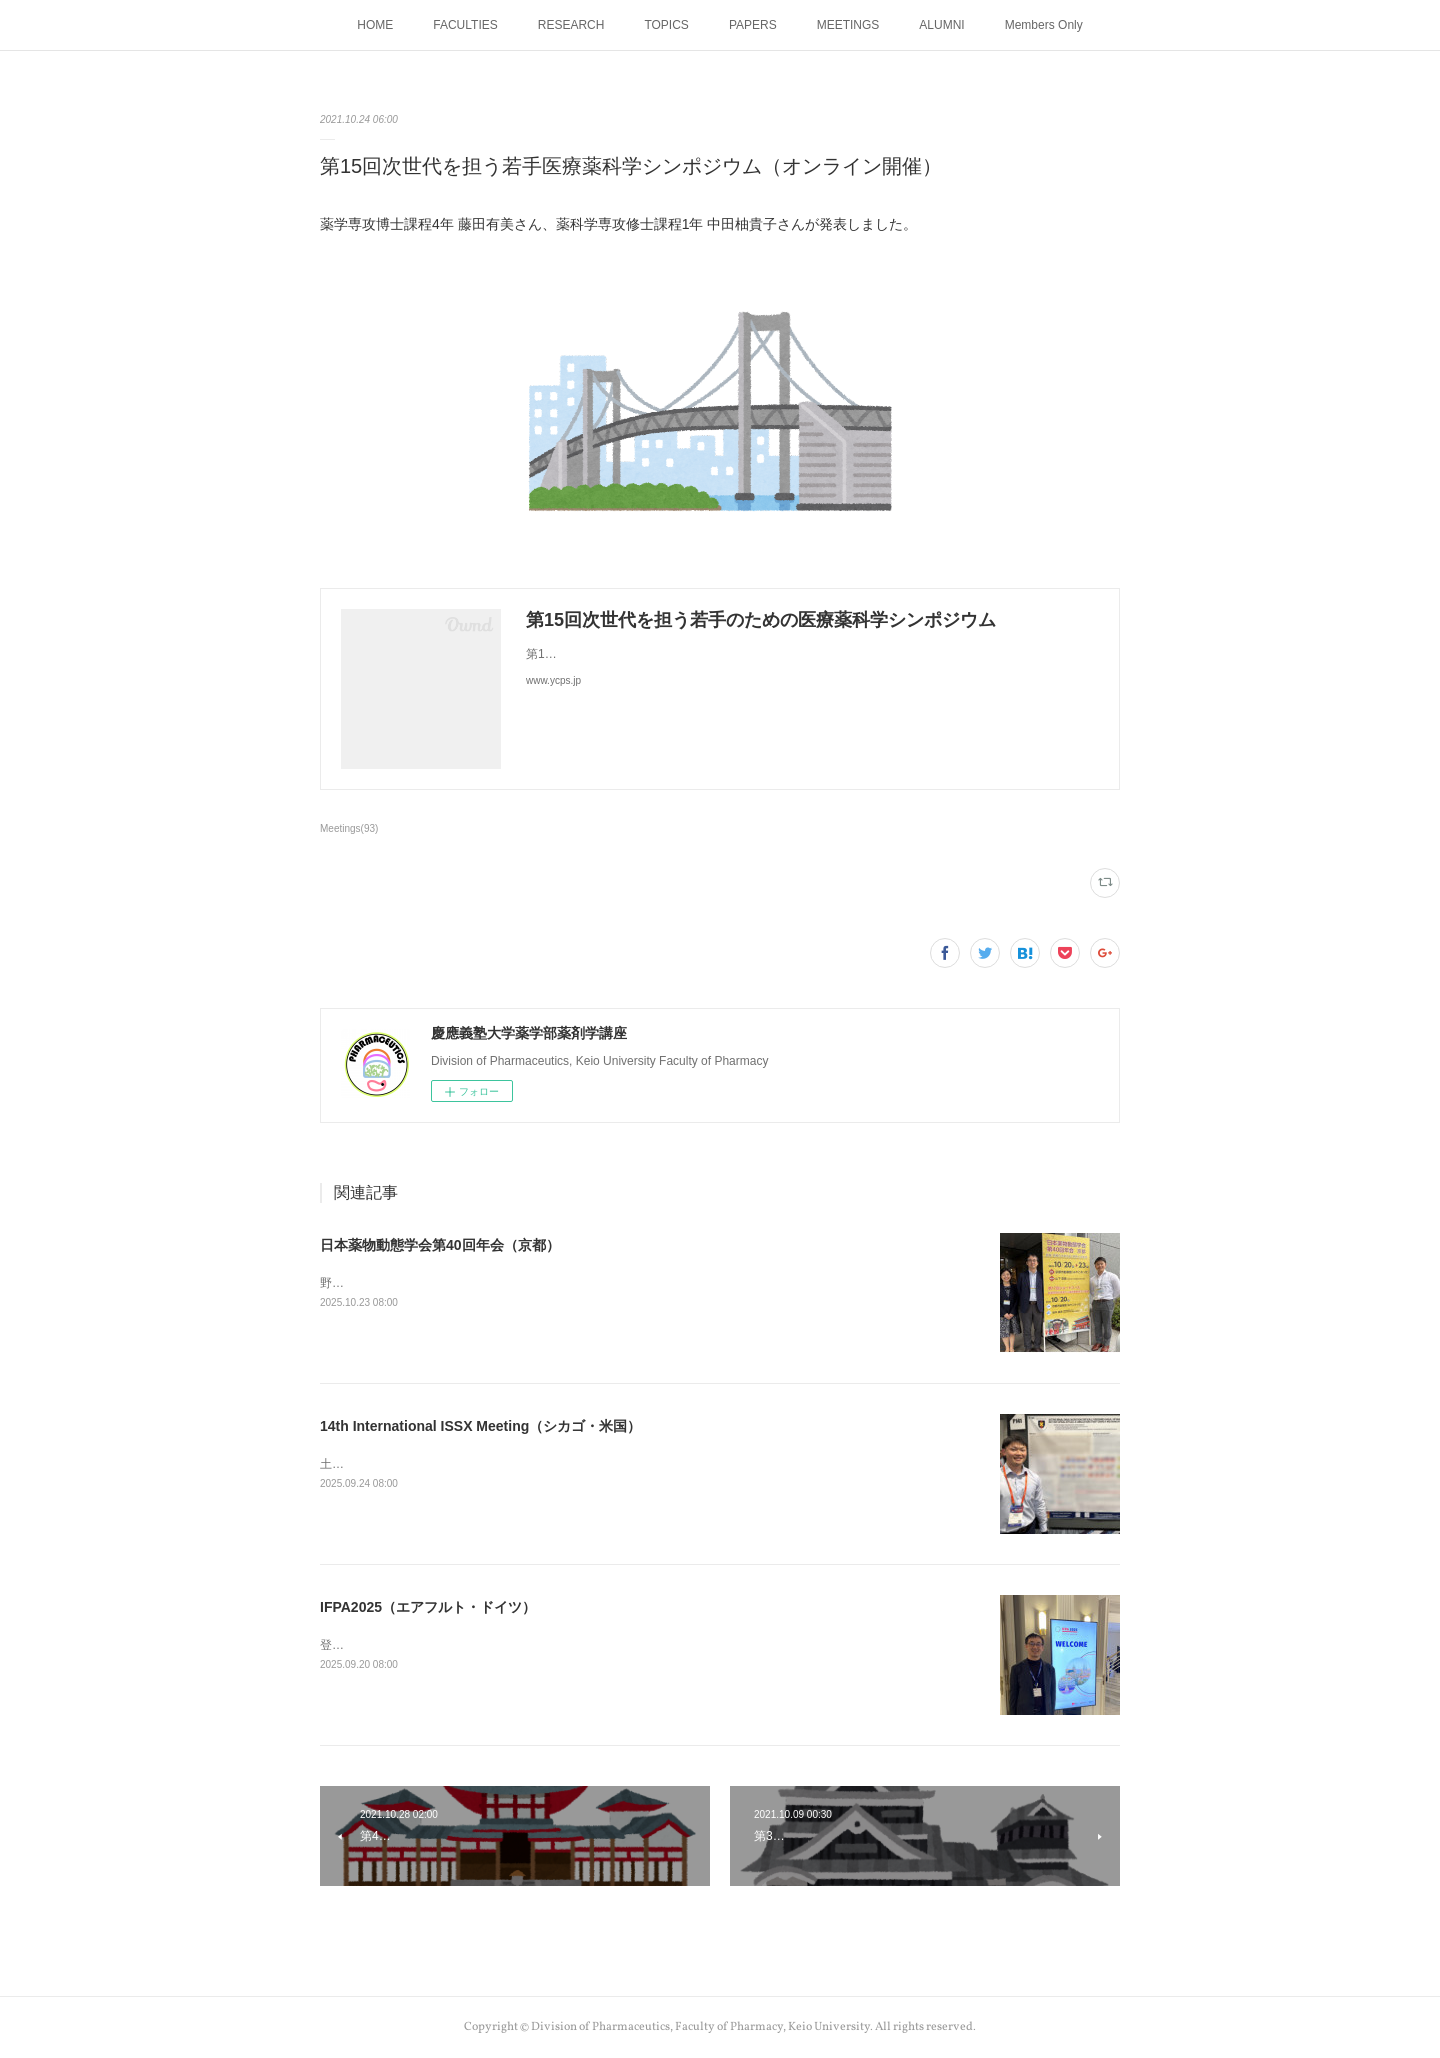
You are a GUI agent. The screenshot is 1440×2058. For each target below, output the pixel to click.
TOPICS (666, 25)
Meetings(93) (349, 828)
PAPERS (753, 25)
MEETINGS (848, 25)
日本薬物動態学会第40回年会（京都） (440, 1245)
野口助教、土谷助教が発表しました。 (422, 1283)
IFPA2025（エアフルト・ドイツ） (428, 1607)
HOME (375, 25)
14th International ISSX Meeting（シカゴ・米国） (480, 1426)
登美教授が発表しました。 (392, 1645)
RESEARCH (571, 25)
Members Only (1044, 25)
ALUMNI (941, 25)
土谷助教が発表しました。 (392, 1464)
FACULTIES (465, 25)
